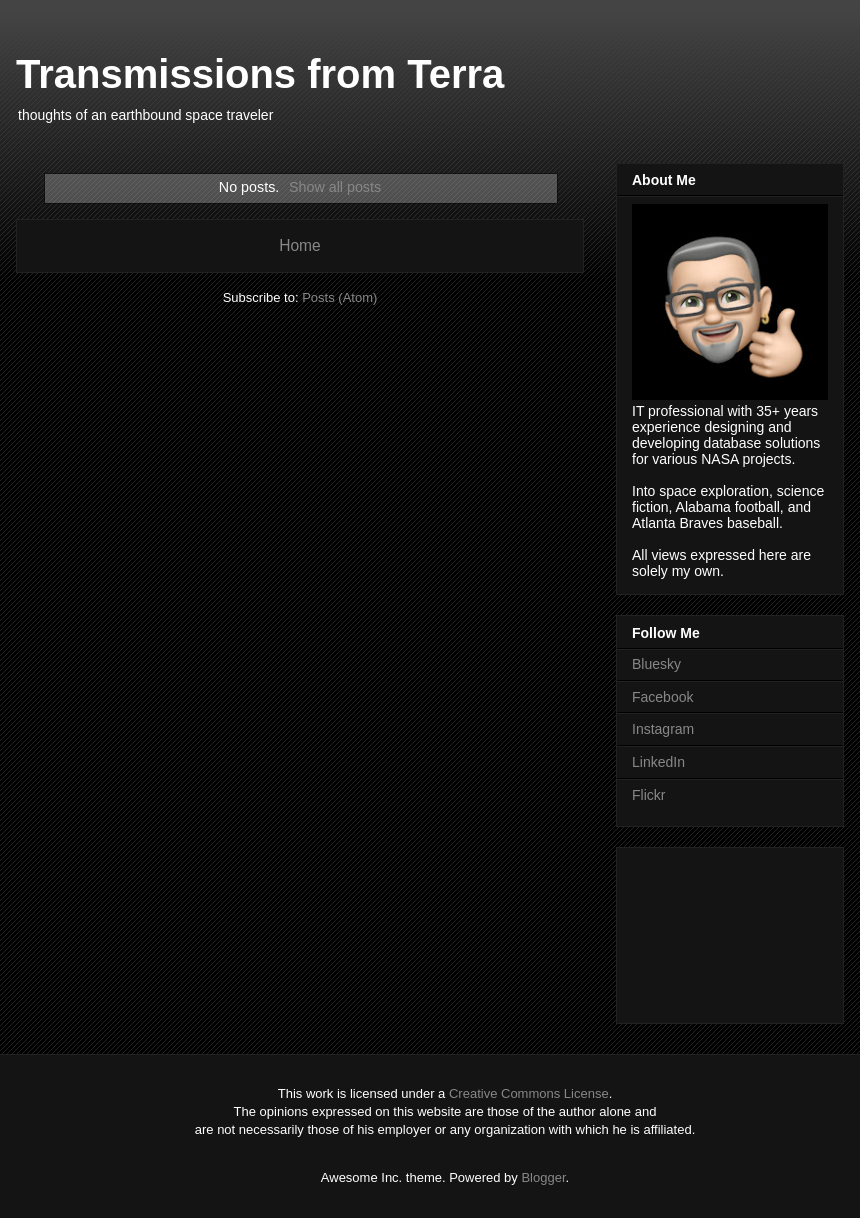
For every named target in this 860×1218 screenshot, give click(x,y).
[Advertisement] (722, 930)
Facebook (662, 697)
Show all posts (335, 187)
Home (300, 245)
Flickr (648, 795)
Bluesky (656, 664)
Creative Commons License (529, 1093)
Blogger (543, 1177)
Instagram (663, 729)
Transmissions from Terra (260, 74)
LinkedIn (658, 762)
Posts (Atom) (339, 297)
